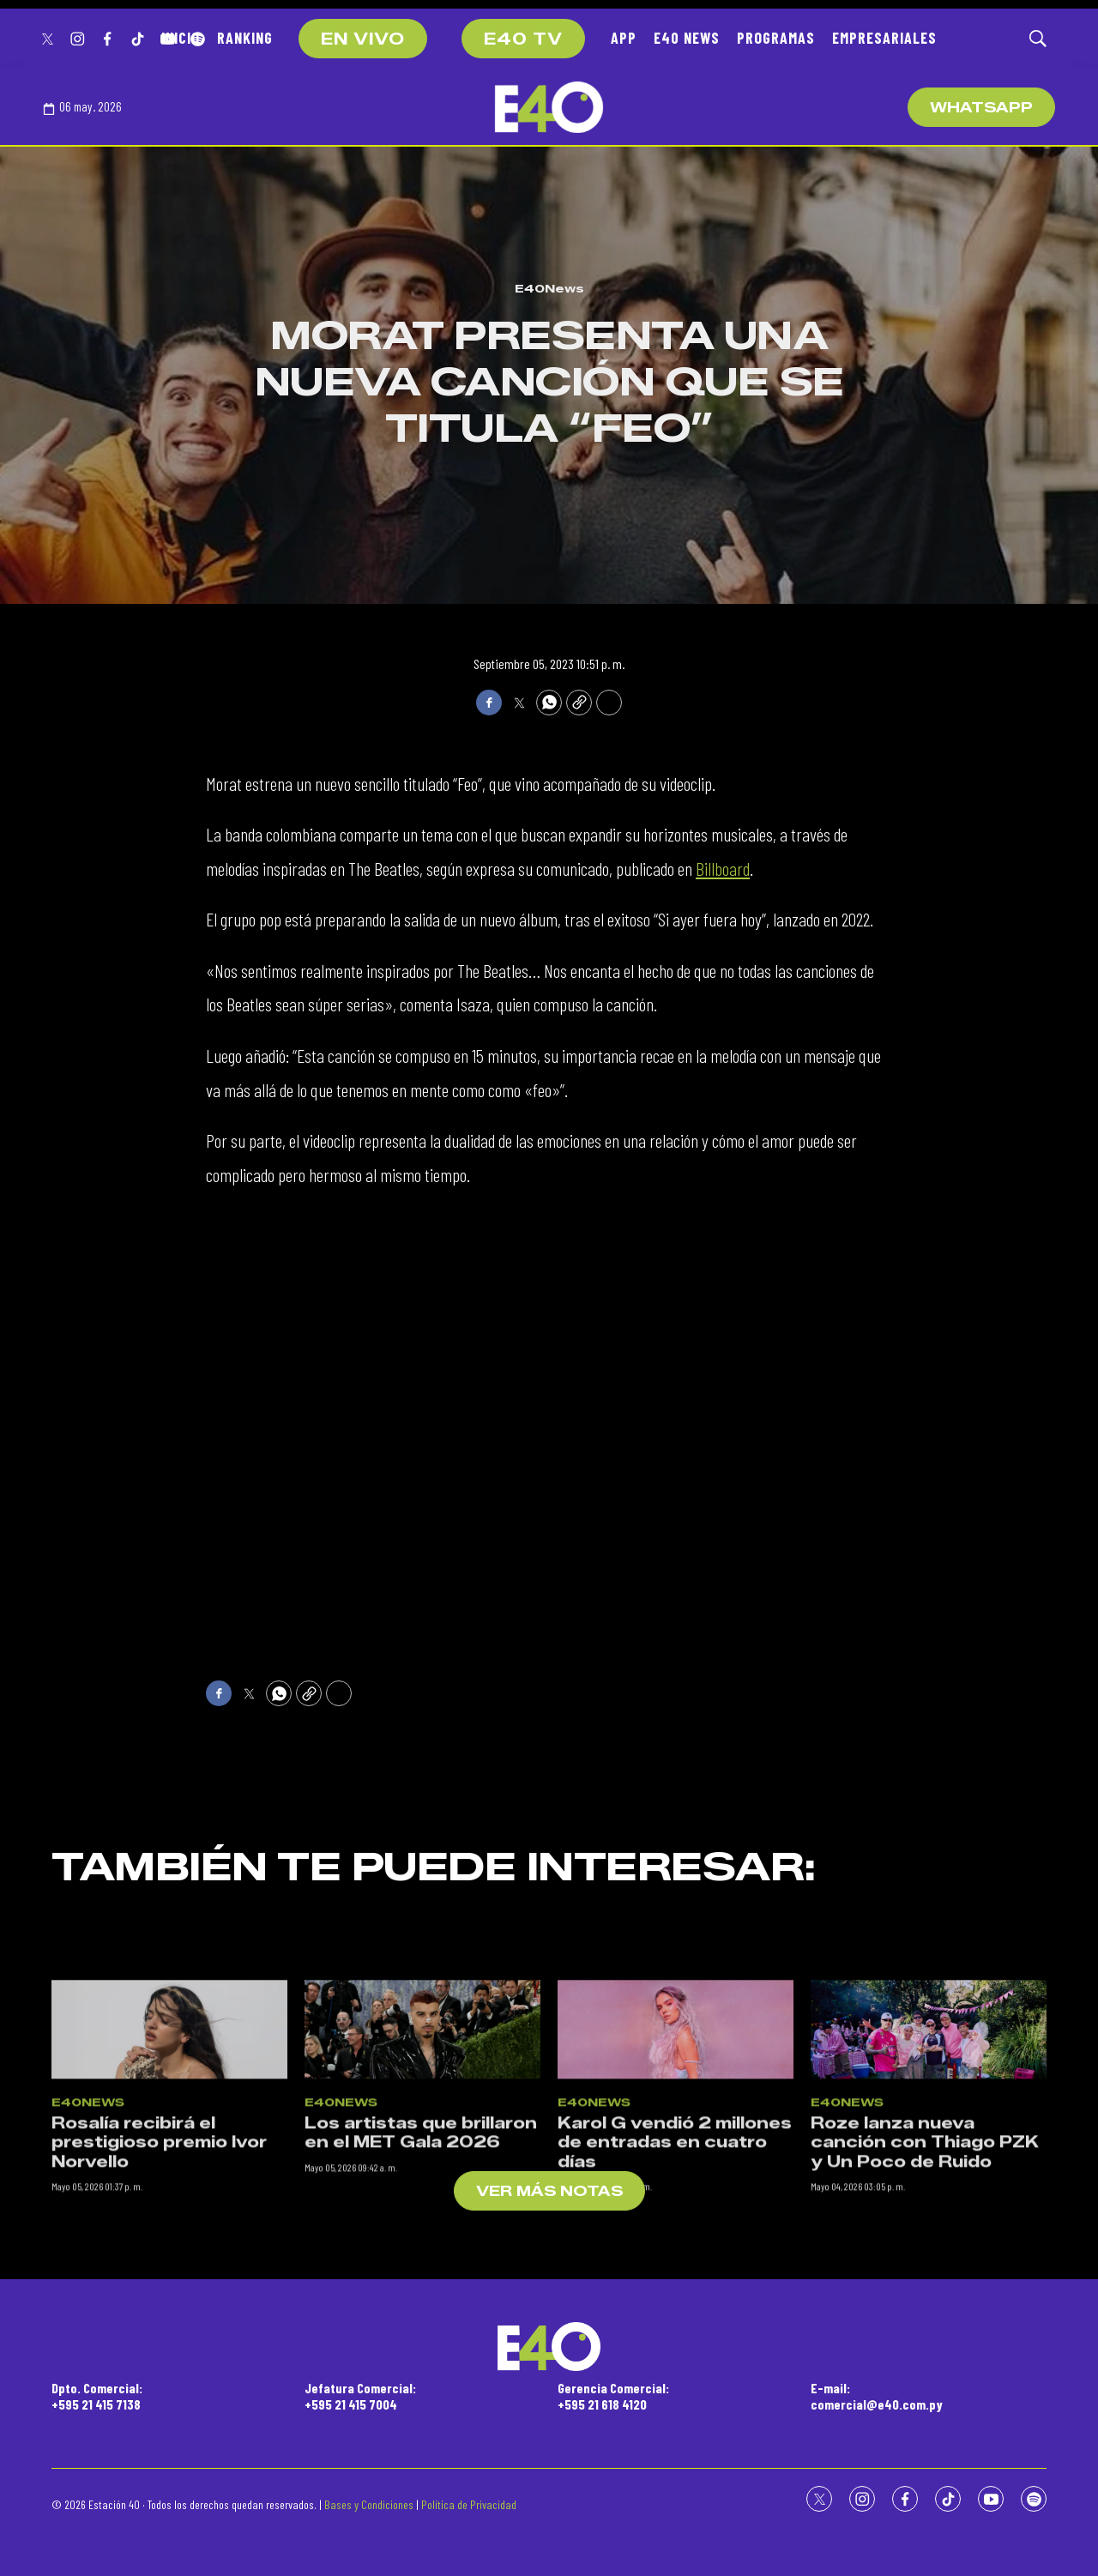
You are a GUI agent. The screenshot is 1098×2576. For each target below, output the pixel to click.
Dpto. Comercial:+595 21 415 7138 (96, 2396)
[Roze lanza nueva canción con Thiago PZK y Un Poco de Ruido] (929, 2209)
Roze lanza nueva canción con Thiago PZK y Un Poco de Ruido (925, 2321)
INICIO (180, 37)
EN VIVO (363, 39)
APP (623, 37)
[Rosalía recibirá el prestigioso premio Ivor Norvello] (169, 2209)
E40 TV (523, 39)
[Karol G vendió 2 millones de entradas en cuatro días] (675, 2209)
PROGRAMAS (776, 37)
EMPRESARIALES (884, 37)
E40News (549, 288)
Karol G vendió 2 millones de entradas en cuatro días (675, 2321)
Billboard (723, 868)
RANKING (245, 37)
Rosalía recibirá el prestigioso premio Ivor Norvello (159, 2321)
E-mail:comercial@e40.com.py (877, 2396)
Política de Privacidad (468, 2504)
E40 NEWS (687, 37)
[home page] (549, 107)
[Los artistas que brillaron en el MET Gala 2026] (422, 2209)
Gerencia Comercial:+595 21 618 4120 (613, 2396)
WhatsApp (981, 108)
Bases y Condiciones (368, 2504)
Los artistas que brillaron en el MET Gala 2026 (421, 2312)
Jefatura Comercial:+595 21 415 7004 (360, 2396)
